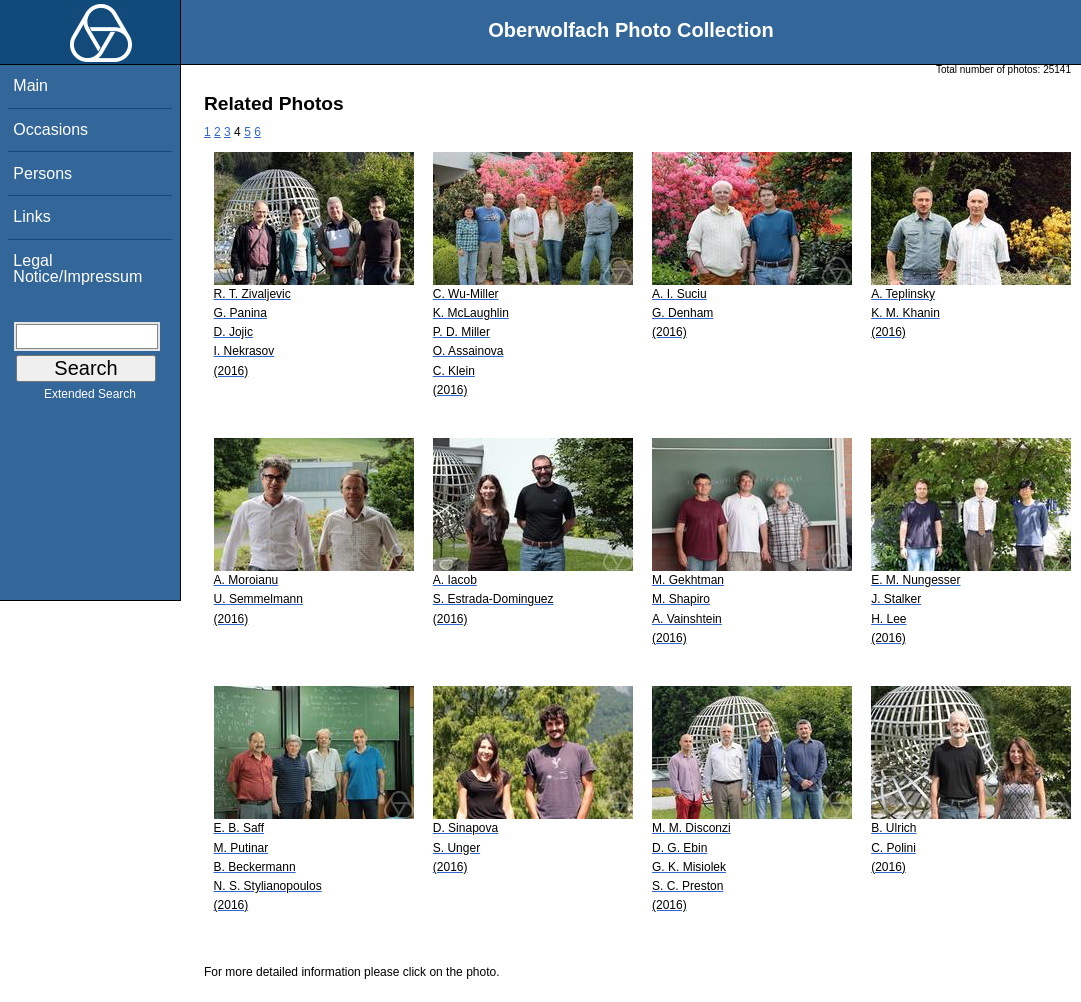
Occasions (50, 129)
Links (31, 216)
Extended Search (90, 398)
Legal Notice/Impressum (77, 268)
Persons (42, 173)
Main (30, 85)
